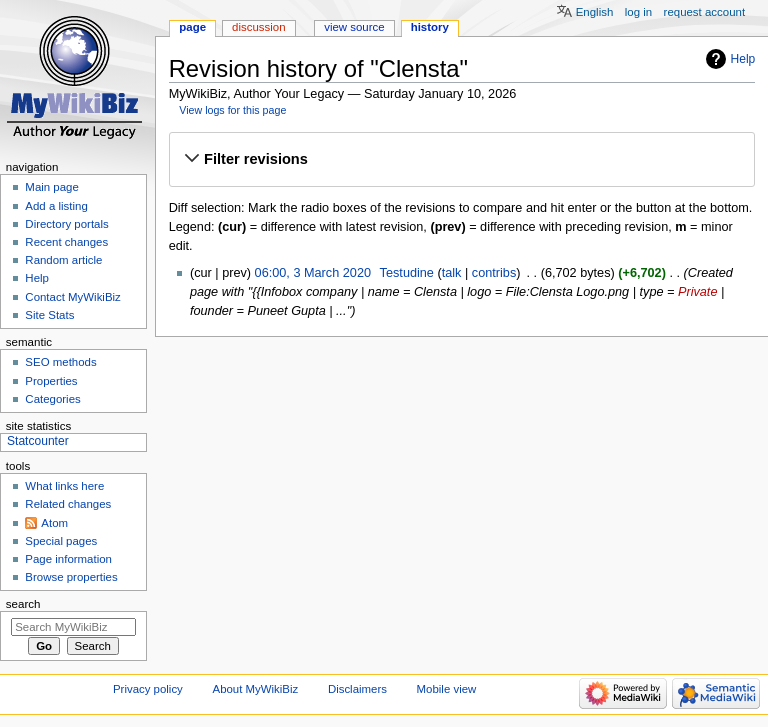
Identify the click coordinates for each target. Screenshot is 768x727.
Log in (638, 12)
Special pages (61, 541)
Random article (63, 260)
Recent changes (66, 242)
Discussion (258, 27)
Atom (54, 523)
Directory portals (66, 224)
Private (698, 292)
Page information (68, 559)
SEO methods (60, 362)
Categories (52, 399)
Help (743, 59)
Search (23, 604)
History (430, 27)
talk (452, 273)
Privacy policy (148, 689)
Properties (51, 381)
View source (354, 27)
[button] (461, 159)
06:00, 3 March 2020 (313, 273)
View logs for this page (232, 110)
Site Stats (49, 315)
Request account (705, 12)
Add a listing (56, 206)
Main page (52, 187)
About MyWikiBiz (256, 689)
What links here (64, 486)
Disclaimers (357, 689)
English (595, 12)
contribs (494, 273)
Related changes (68, 504)
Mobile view (447, 689)
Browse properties (71, 577)
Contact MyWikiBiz (72, 297)
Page (192, 27)
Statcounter (38, 441)
